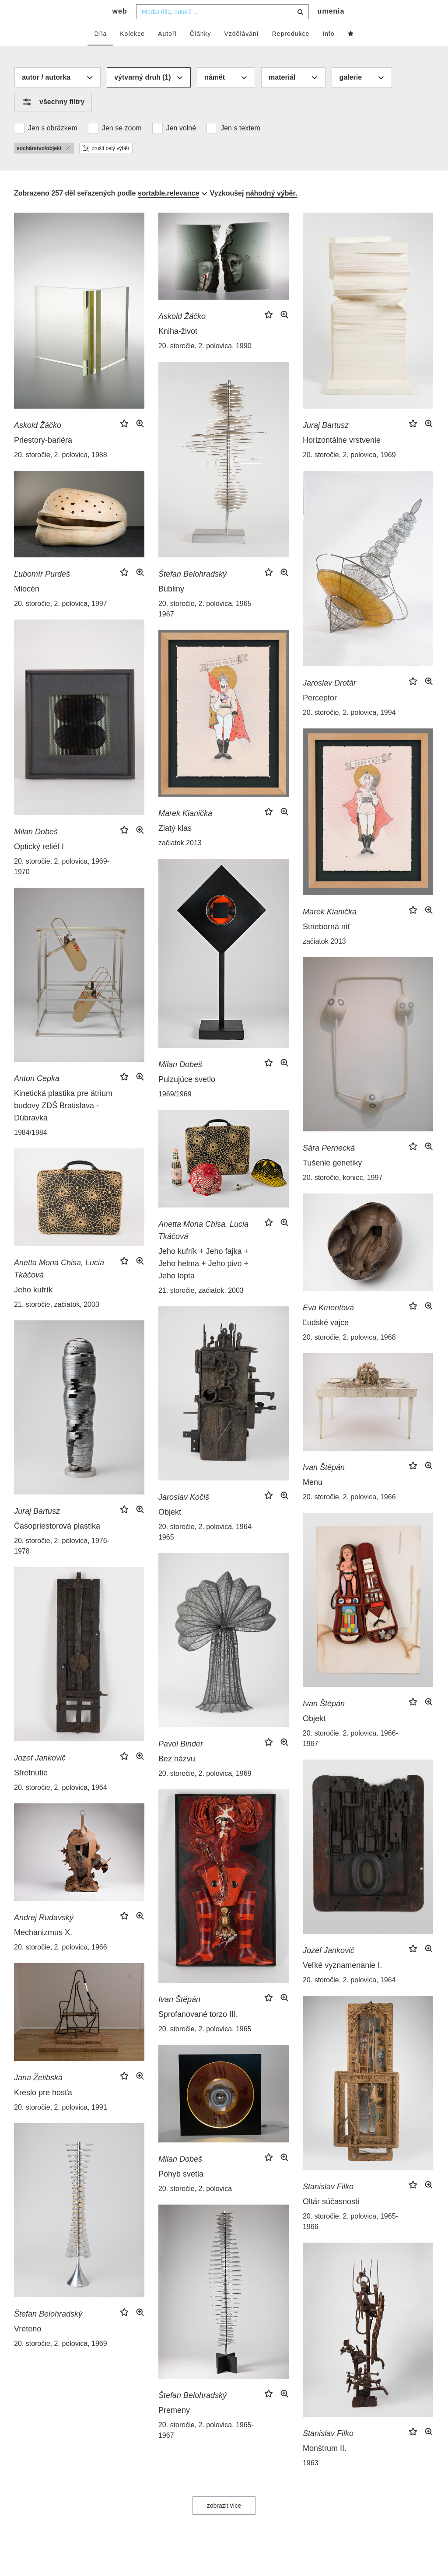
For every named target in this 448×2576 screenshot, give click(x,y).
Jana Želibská (38, 2095)
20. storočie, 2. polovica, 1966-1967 (350, 1756)
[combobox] (222, 29)
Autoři (167, 51)
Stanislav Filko (328, 2204)
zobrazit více (224, 2523)
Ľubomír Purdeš (42, 591)
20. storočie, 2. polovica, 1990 (205, 363)
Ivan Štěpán (324, 1484)
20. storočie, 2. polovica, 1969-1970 (61, 884)
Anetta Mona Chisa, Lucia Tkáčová (203, 1247)
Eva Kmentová (328, 1325)
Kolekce (132, 51)
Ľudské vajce (326, 1340)
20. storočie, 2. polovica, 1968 (349, 1354)
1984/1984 (30, 1150)
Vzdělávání (241, 51)
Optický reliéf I (39, 864)
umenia (330, 28)
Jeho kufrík (33, 1307)
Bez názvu (176, 1776)
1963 (310, 2480)
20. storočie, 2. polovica (195, 2206)
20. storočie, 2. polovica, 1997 (60, 621)
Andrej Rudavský (44, 1935)
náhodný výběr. (271, 210)
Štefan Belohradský (192, 591)
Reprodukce (291, 51)
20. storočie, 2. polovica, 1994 (349, 730)
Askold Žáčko (37, 442)
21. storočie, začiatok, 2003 (201, 1308)
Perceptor (320, 715)
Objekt (169, 1529)
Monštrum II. (324, 2465)
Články (200, 51)
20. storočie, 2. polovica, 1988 (60, 472)
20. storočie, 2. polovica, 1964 (60, 1805)
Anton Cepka (37, 1096)
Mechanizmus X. (43, 1950)
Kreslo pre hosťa (43, 2110)
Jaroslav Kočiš (183, 1514)
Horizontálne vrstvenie (342, 457)
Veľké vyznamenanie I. (342, 1982)
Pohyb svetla (180, 2191)
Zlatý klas (175, 845)
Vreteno (27, 2346)
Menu (312, 1499)
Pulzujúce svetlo (186, 1096)
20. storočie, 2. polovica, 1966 (349, 1514)
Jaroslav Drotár (329, 700)
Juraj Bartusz (326, 442)
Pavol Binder (180, 1761)
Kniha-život (177, 348)
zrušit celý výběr (106, 165)
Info (328, 51)
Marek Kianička (185, 830)
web (119, 28)
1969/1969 (175, 1111)
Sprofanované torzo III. (198, 2031)
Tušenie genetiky (332, 1180)
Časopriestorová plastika (57, 1543)
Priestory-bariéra (43, 457)
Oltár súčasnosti (331, 2219)
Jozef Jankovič (40, 1775)
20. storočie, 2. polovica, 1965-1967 (206, 626)
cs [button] (401, 13)
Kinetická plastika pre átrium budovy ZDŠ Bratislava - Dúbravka (63, 1123)
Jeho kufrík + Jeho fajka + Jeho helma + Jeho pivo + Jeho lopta (203, 1281)
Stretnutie (31, 1790)
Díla (100, 51)
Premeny (174, 2427)
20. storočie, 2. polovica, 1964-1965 (206, 1549)
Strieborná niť (326, 944)
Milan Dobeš (36, 849)
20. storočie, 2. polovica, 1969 (349, 472)
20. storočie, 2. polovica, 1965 (205, 2046)
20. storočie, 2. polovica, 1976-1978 (61, 1563)
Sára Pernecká (329, 1165)
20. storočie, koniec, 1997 (342, 1195)
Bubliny (171, 606)
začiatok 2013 (180, 860)
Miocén (26, 606)
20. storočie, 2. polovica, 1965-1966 (350, 2239)
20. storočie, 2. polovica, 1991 (60, 2124)
